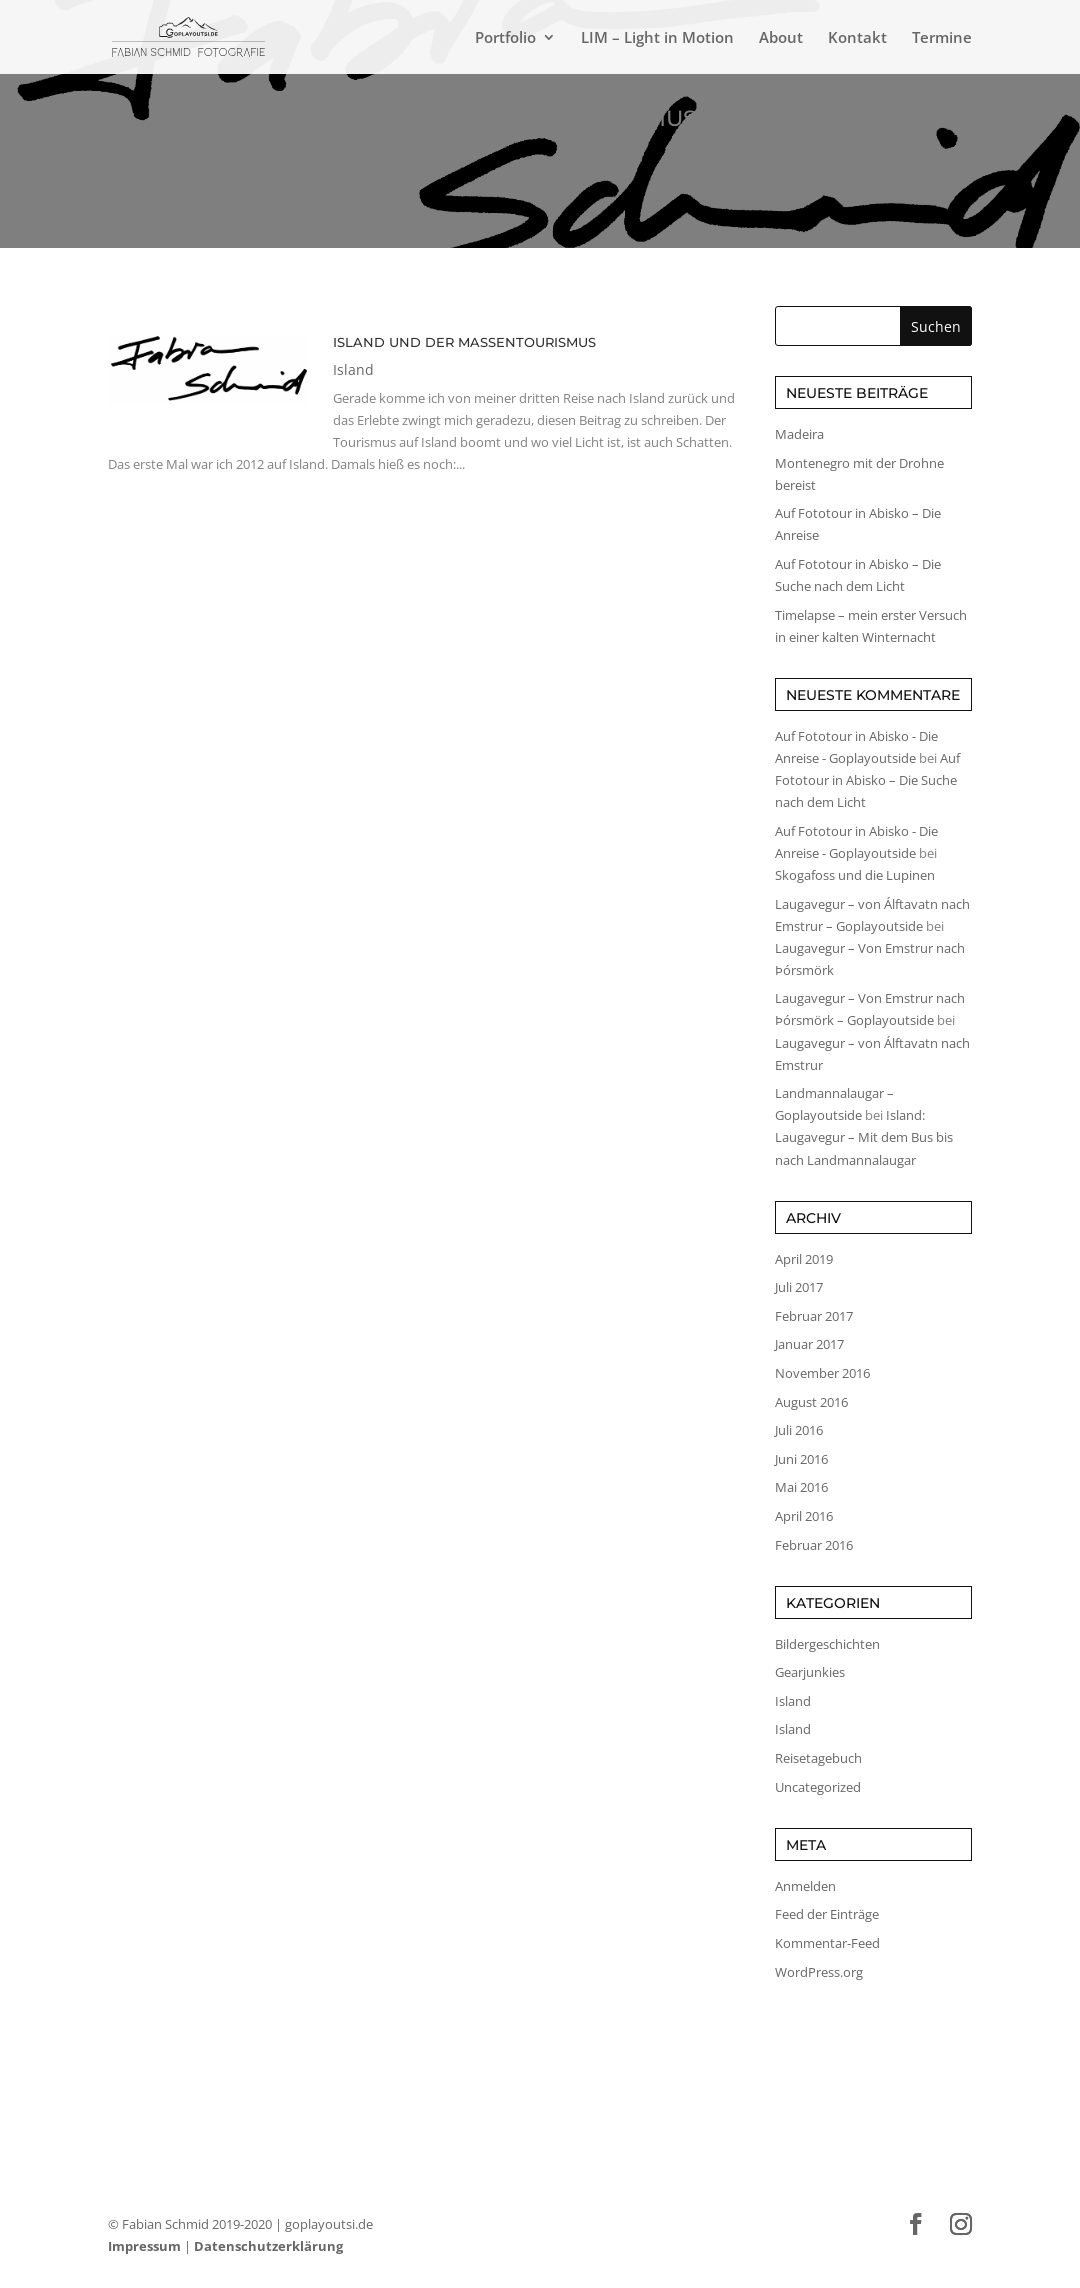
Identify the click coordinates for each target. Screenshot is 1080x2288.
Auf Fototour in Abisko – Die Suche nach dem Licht (867, 780)
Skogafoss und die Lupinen (855, 875)
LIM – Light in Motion (657, 38)
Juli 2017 (799, 1287)
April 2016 (804, 1516)
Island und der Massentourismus (464, 342)
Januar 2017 (809, 1344)
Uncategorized (818, 1787)
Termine (942, 38)
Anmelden (805, 1886)
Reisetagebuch (818, 1758)
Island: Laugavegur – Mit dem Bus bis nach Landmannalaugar (864, 1137)
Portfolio (505, 38)
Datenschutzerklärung (268, 2246)
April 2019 (804, 1259)
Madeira (799, 434)
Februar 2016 (814, 1545)
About (781, 38)
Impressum (144, 2246)
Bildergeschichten (827, 1644)
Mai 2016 (801, 1487)
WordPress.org (819, 1972)
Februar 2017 (814, 1316)
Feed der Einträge (827, 1914)
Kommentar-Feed (827, 1943)
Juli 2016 (799, 1430)
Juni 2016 (801, 1459)
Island (353, 369)
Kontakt (857, 38)
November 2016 (822, 1373)
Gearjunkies (810, 1672)
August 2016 (811, 1402)
